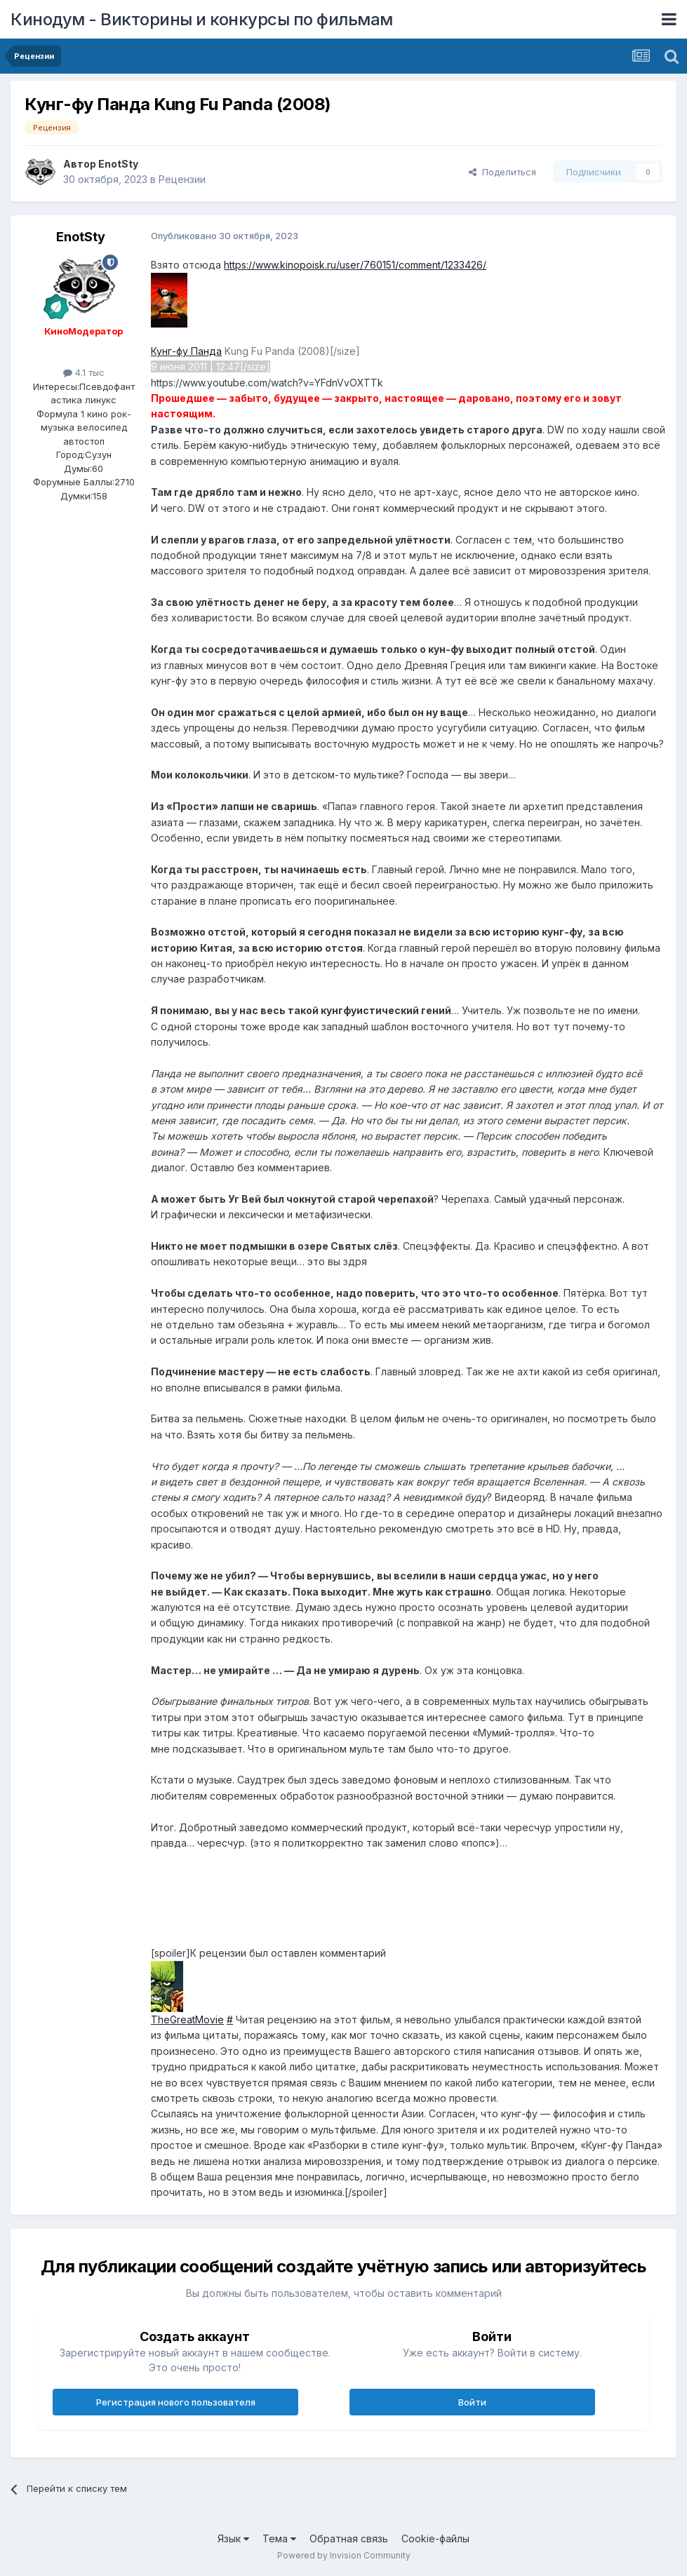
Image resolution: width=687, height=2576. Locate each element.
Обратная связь (348, 2538)
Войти (472, 2402)
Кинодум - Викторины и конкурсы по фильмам (202, 19)
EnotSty (118, 164)
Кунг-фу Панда (186, 351)
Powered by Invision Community (344, 2555)
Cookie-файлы (435, 2538)
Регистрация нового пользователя (175, 2402)
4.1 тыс (84, 372)
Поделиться (502, 171)
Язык (233, 2538)
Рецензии (182, 179)
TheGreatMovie (187, 2019)
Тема (279, 2538)
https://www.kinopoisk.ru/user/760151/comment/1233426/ (355, 265)
